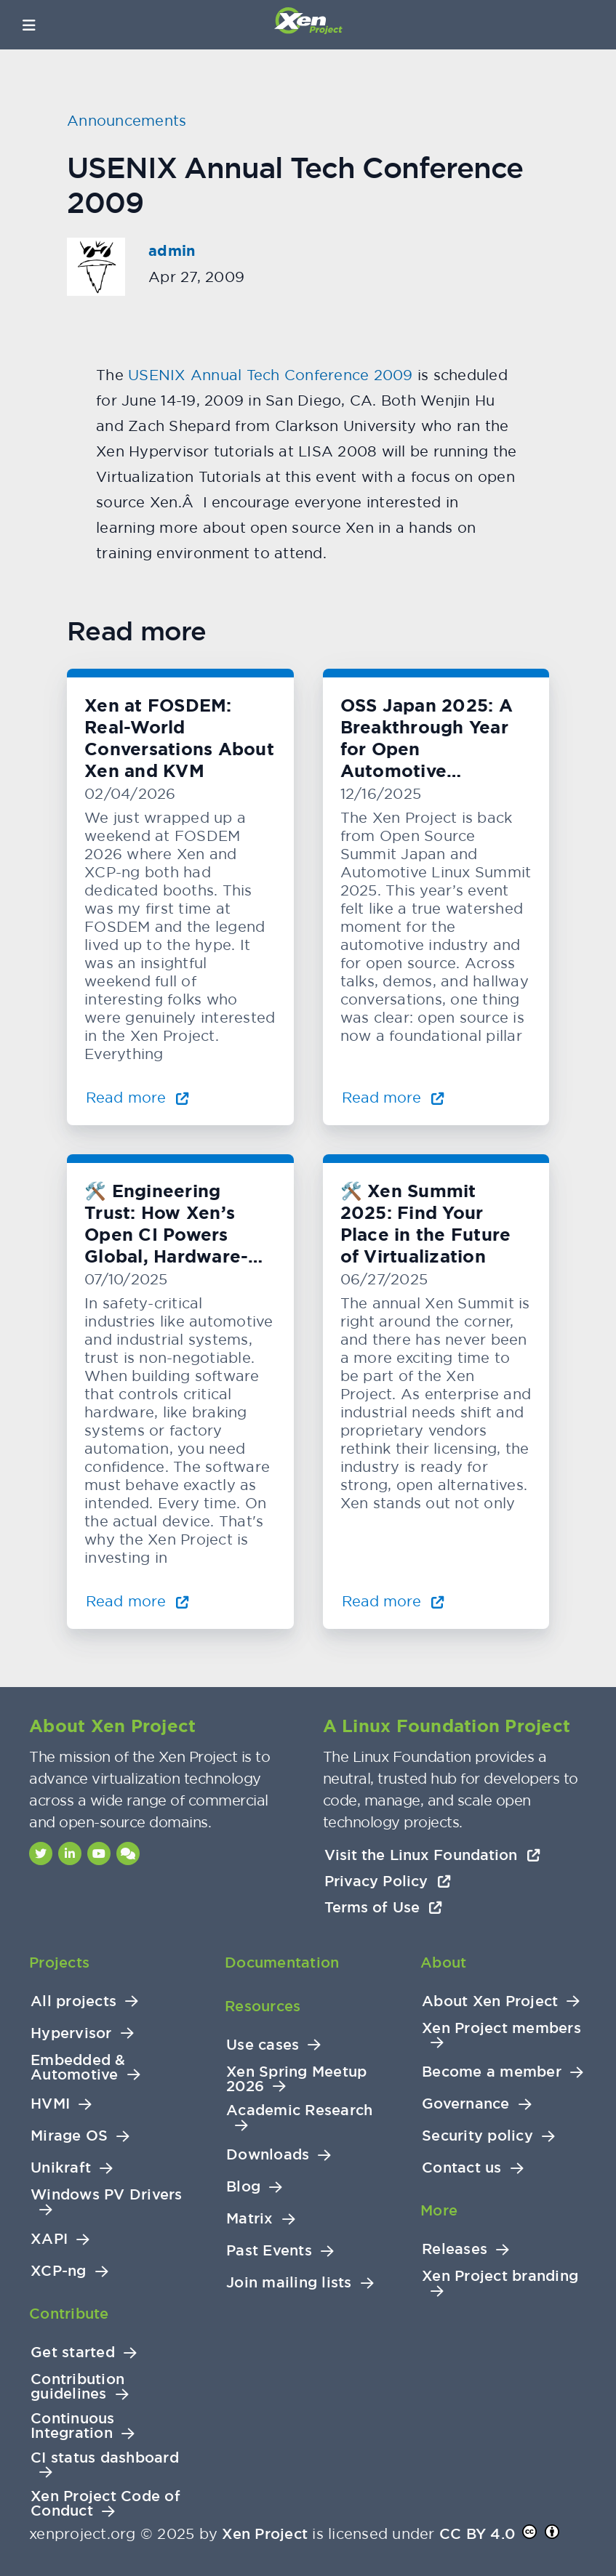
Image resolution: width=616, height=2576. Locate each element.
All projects (73, 2001)
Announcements (126, 120)
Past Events (269, 2251)
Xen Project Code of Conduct (105, 2503)
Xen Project (265, 2533)
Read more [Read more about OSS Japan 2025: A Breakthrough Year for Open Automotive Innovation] (393, 1097)
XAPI (49, 2239)
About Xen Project (490, 2001)
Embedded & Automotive (78, 2067)
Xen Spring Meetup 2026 (296, 2079)
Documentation (282, 1962)
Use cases (262, 2045)
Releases (454, 2249)
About (443, 1962)
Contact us (462, 2168)
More (438, 2210)
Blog (243, 2187)
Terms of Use (383, 1907)
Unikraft (61, 2168)
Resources (262, 2006)
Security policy (477, 2136)
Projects (59, 1962)
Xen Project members (501, 2028)
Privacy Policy (387, 1881)
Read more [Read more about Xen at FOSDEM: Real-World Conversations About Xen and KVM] (137, 1097)
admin (171, 250)
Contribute (69, 2313)
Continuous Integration (73, 2426)
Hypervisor (71, 2033)
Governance (466, 2104)
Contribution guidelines (77, 2386)
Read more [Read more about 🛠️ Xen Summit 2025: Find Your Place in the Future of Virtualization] (393, 1601)
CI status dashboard (105, 2458)
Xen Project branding (500, 2276)
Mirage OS (69, 2136)
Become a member (491, 2072)
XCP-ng (59, 2271)
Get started (73, 2352)
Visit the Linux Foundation (432, 1855)
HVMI (50, 2104)
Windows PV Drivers (107, 2195)
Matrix (249, 2219)
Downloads (267, 2155)
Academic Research (299, 2110)
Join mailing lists (289, 2283)
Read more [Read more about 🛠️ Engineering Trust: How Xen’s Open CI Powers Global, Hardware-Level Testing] (137, 1601)
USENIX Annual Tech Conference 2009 (270, 375)
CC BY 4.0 (477, 2533)
